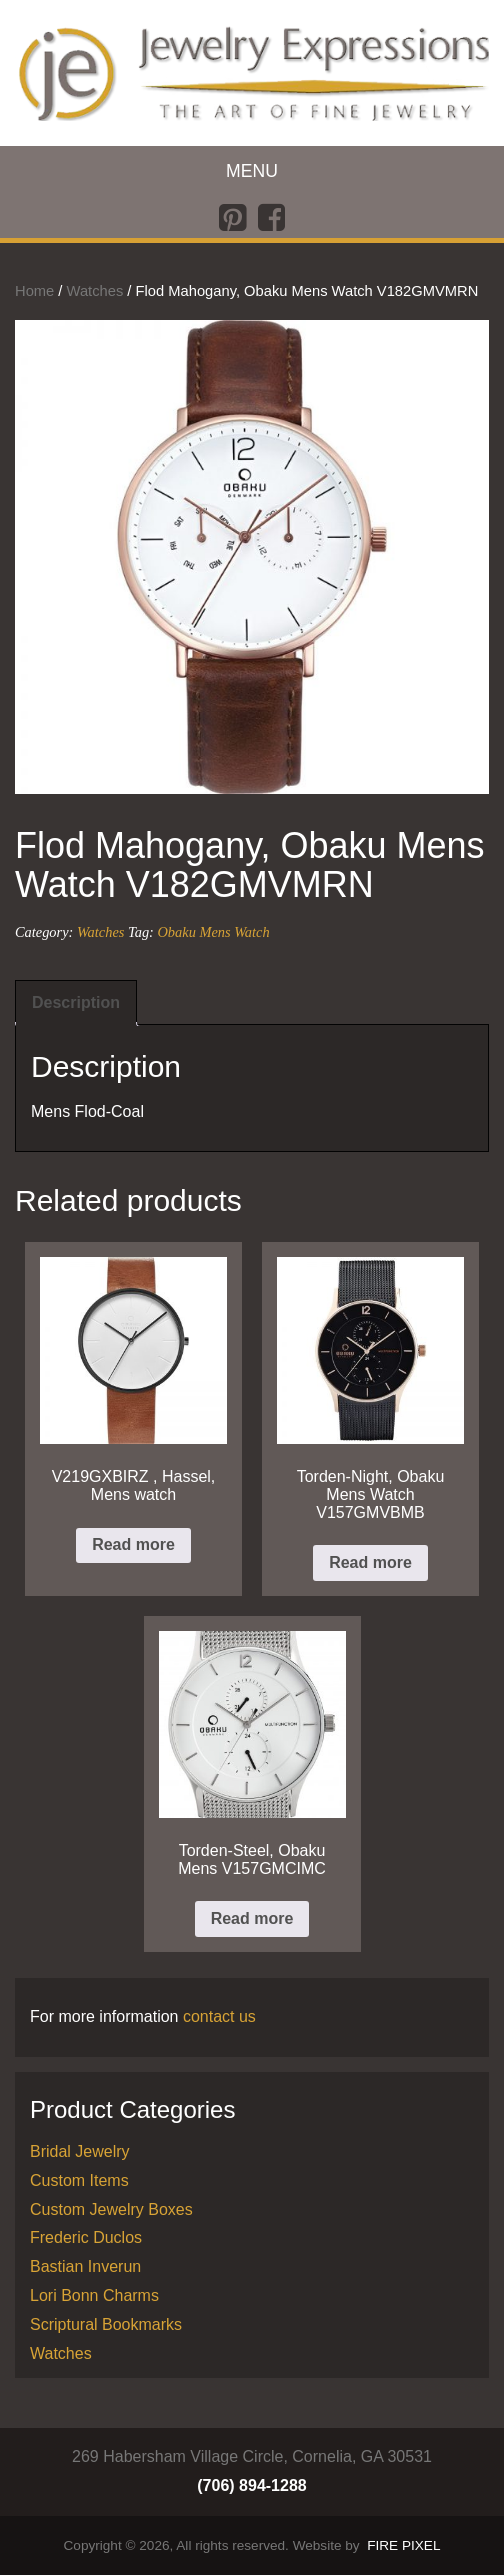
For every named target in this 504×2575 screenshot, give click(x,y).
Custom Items (79, 2180)
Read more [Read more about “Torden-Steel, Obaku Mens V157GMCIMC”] (252, 1918)
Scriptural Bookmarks (106, 2324)
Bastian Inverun (85, 2266)
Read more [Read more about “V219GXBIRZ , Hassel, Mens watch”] (133, 1544)
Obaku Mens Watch (213, 932)
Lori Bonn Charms (94, 2295)
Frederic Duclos (86, 2237)
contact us (219, 2016)
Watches (95, 291)
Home (34, 291)
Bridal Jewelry (80, 2151)
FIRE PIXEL (403, 2545)
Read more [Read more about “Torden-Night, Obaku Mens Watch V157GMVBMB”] (370, 1562)
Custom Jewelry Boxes (111, 2209)
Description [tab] (76, 1002)
